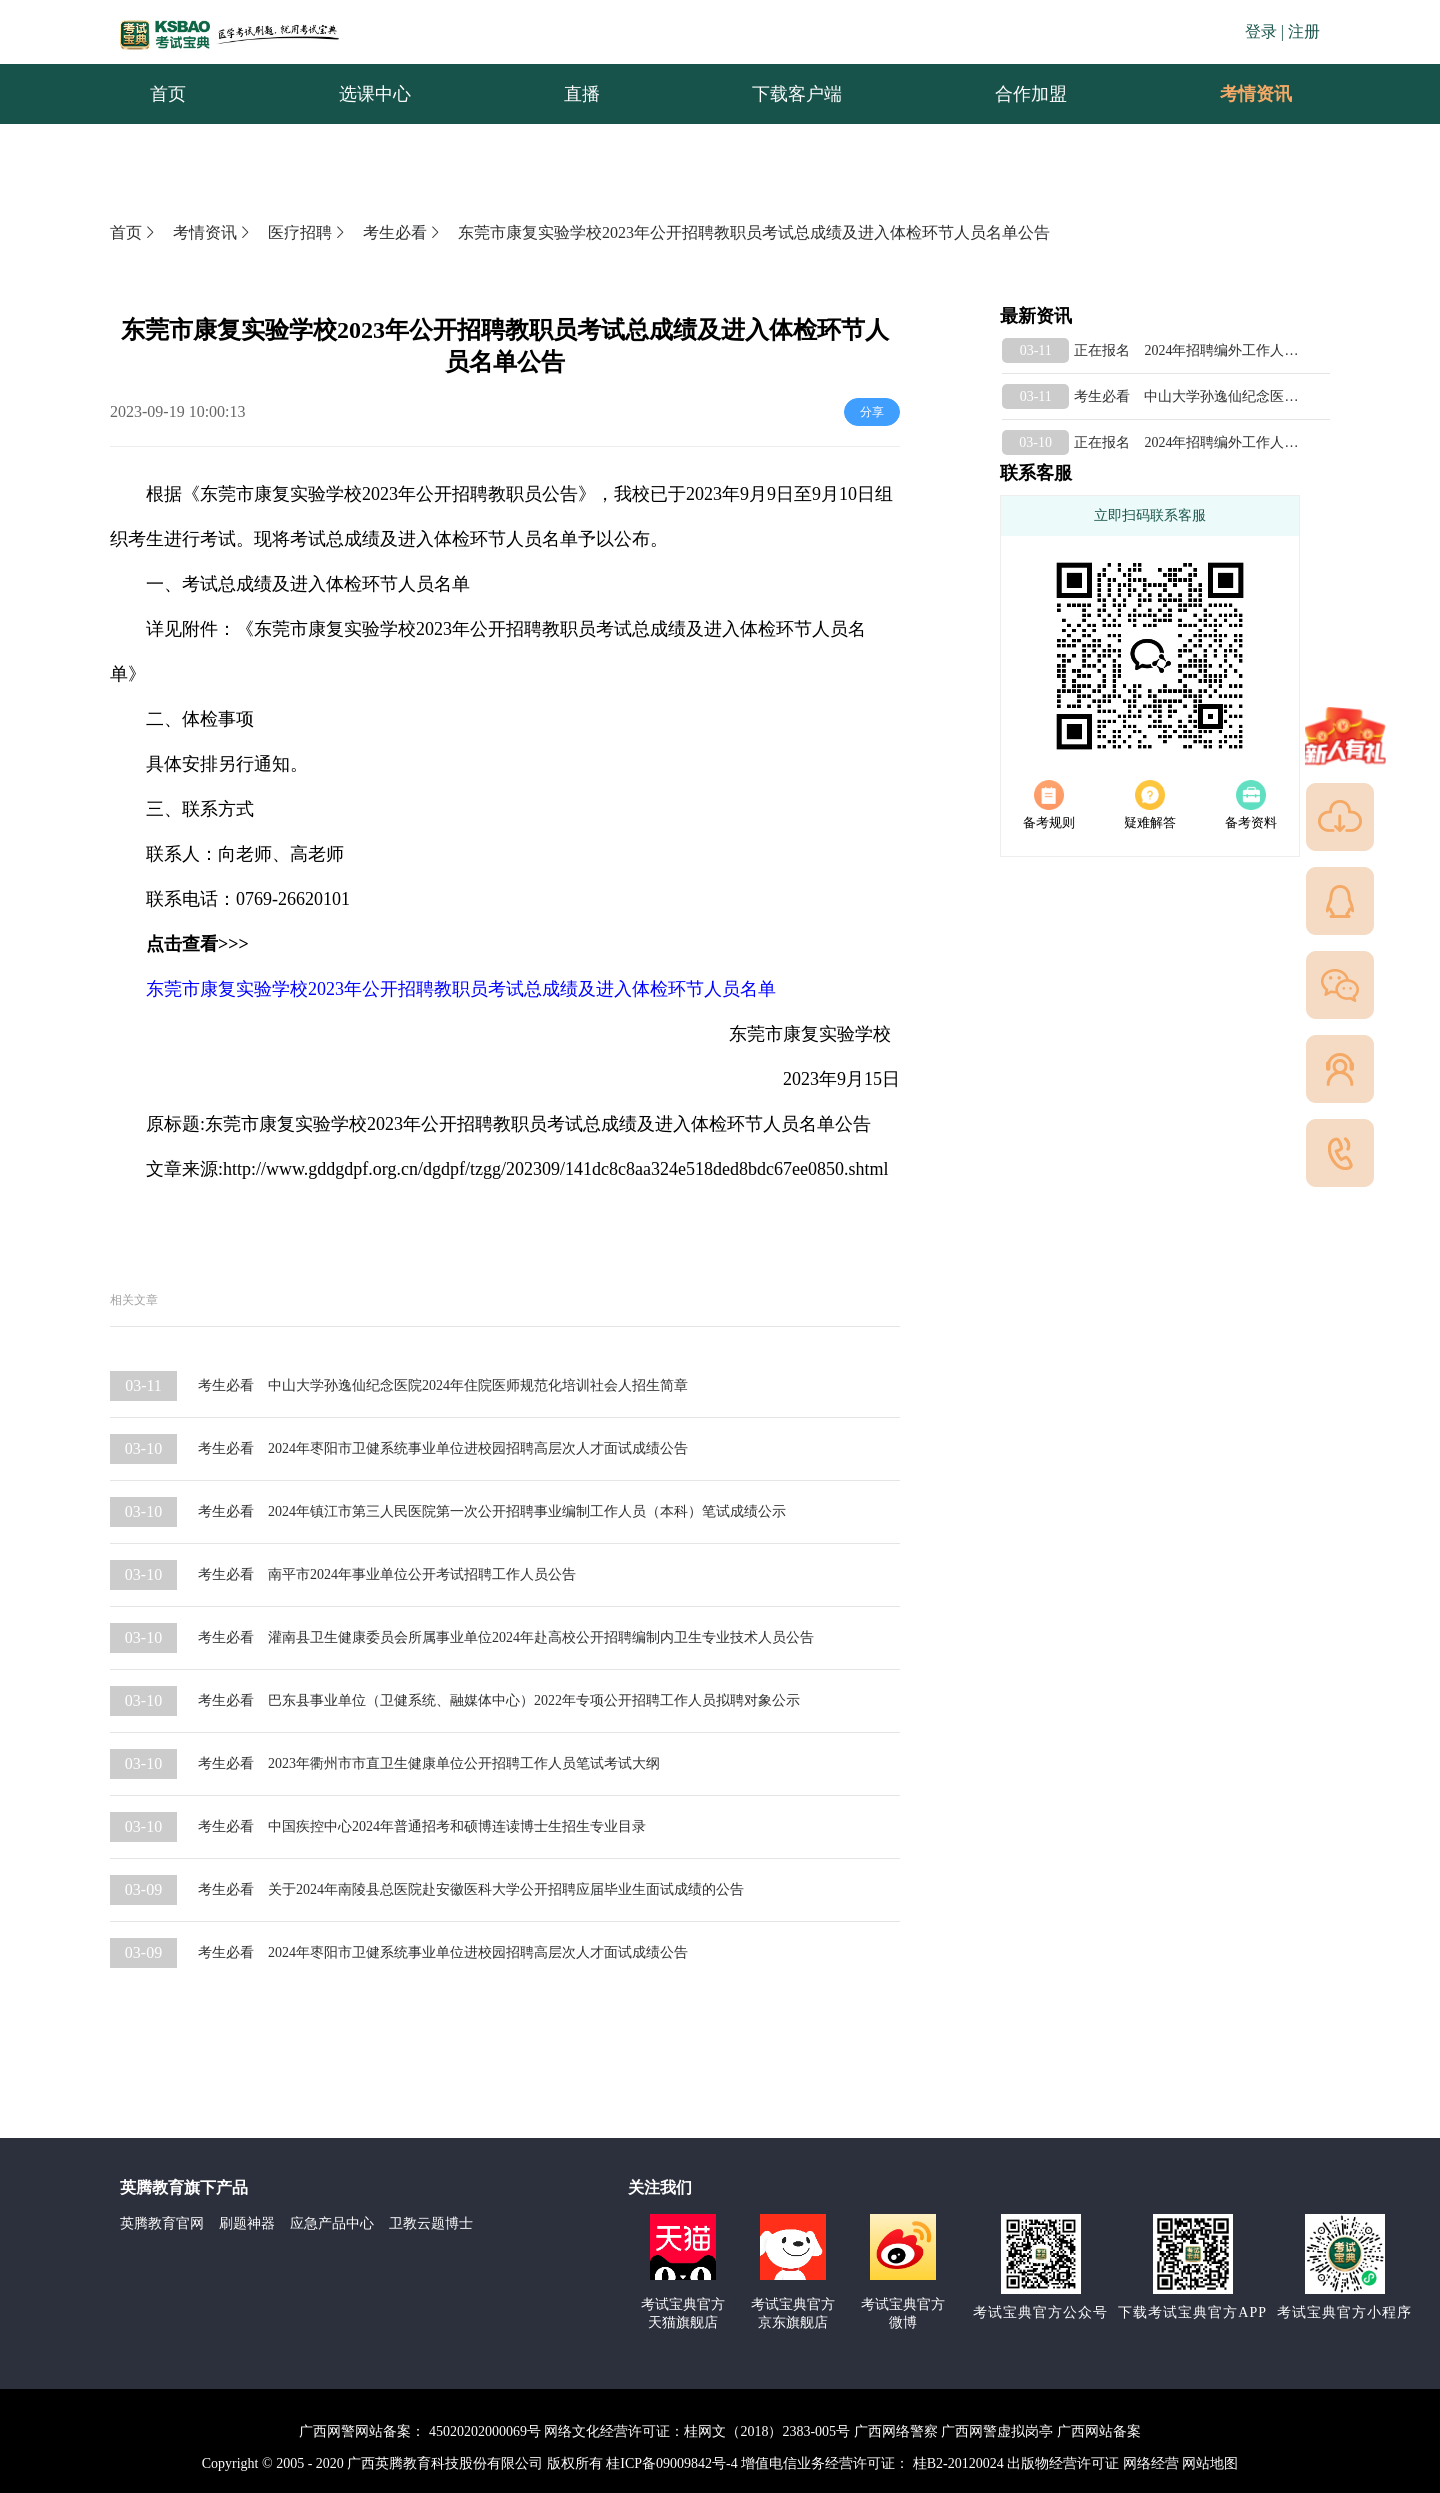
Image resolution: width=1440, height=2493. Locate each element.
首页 (134, 232)
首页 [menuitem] (168, 94)
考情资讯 (1240, 94)
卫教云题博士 (431, 2223)
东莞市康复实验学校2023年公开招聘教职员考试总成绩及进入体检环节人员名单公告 (754, 232)
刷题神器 (247, 2223)
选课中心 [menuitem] (375, 94)
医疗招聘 (308, 232)
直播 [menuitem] (582, 94)
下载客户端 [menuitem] (797, 94)
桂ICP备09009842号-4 (671, 2463)
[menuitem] (1255, 94)
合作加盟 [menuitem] (1031, 94)
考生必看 (403, 232)
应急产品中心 (332, 2223)
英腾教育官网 (162, 2223)
